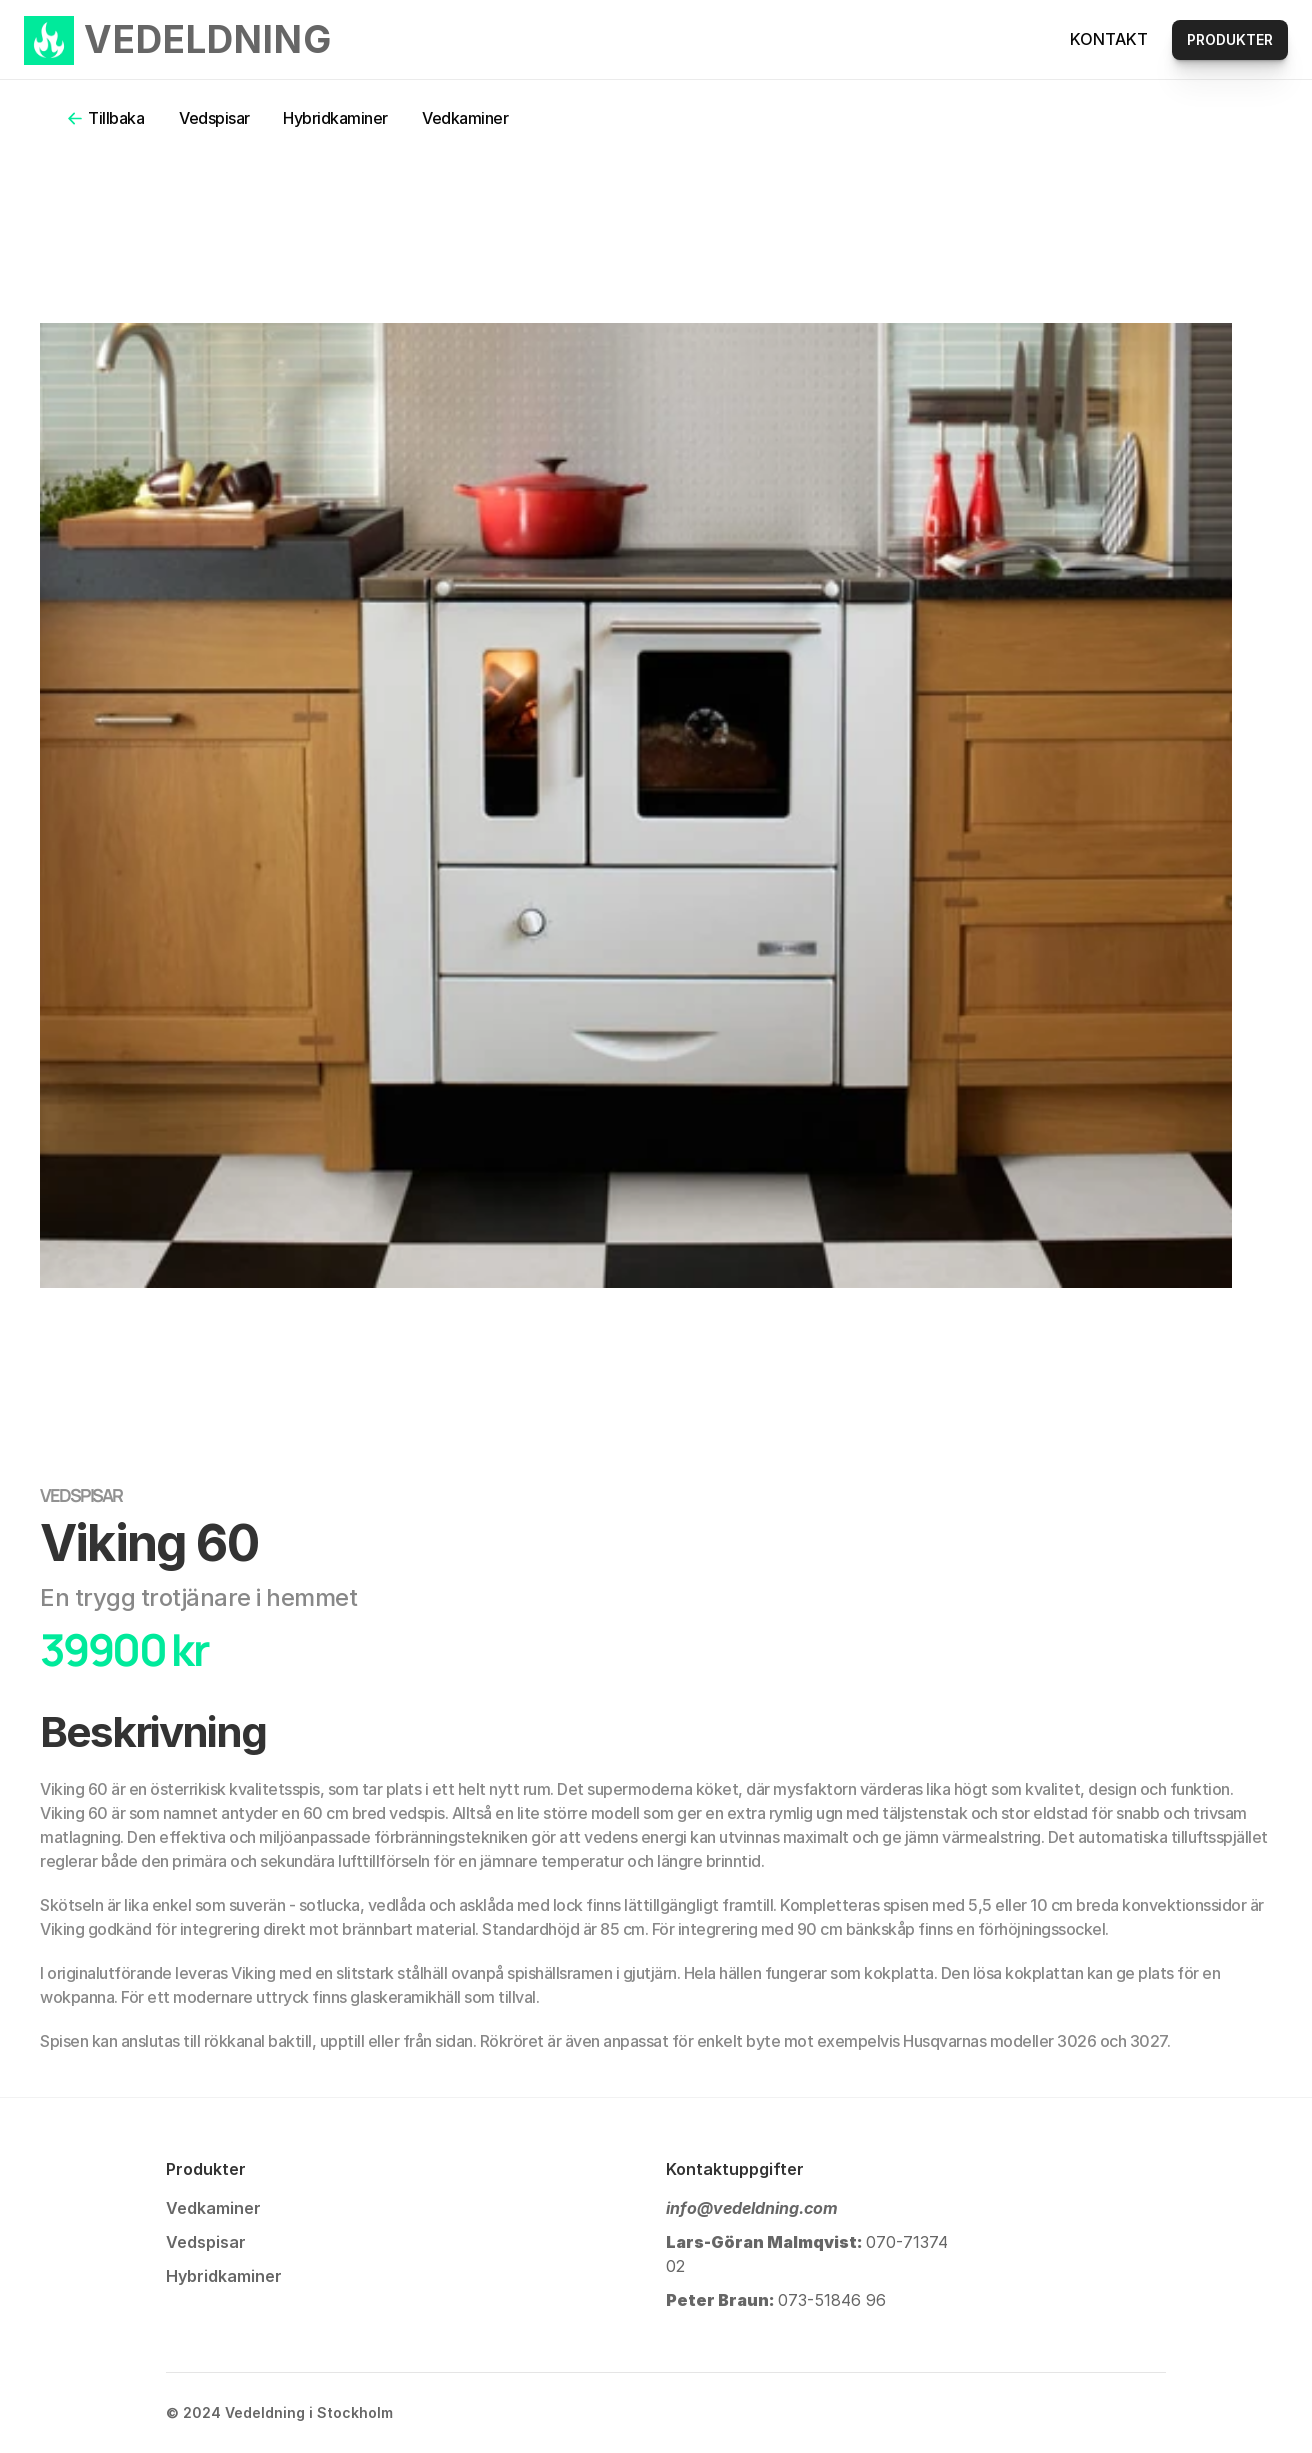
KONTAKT (1109, 39)
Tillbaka (116, 118)
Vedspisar (214, 118)
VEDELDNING (208, 39)
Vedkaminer (465, 118)
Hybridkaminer (335, 118)
